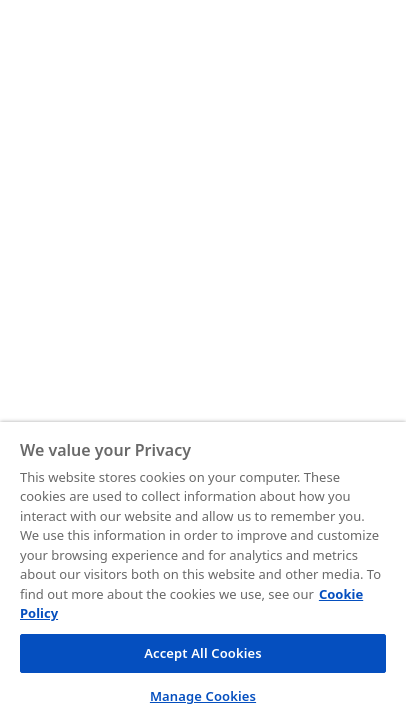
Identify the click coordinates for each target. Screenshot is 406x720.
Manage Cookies (203, 696)
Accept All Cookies (203, 653)
